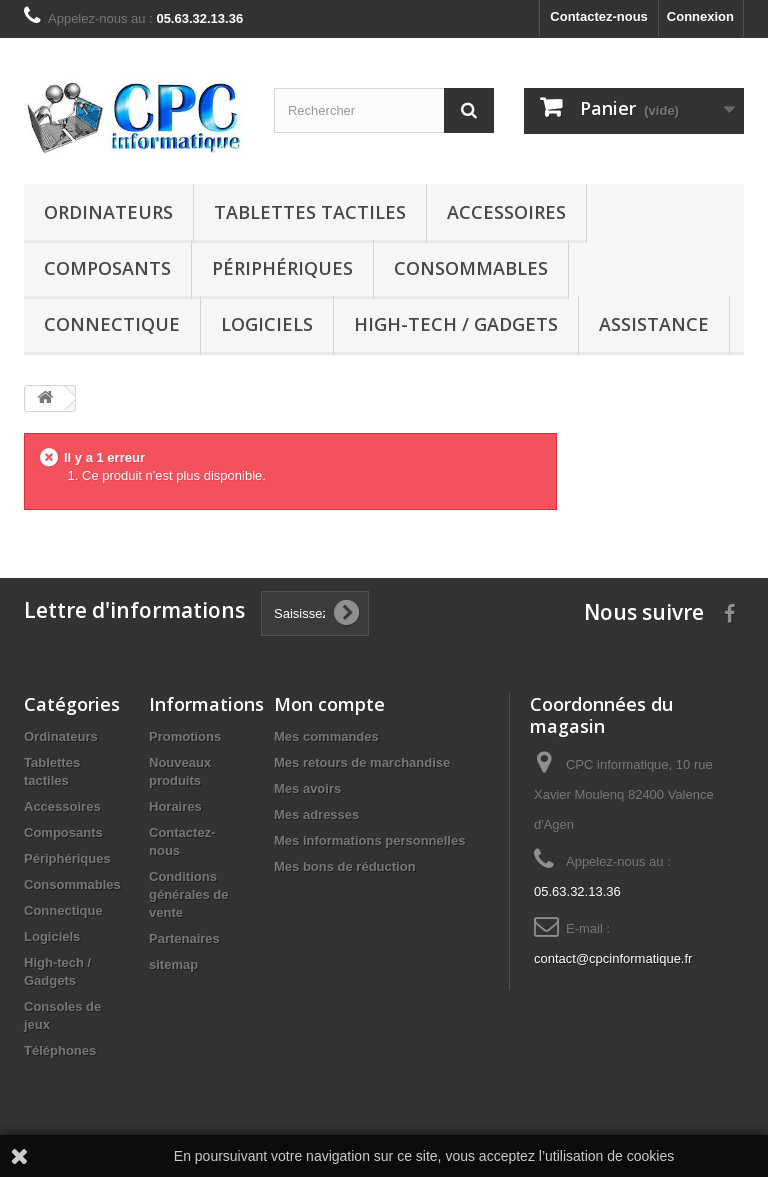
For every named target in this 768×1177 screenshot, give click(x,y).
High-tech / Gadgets (456, 324)
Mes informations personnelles (369, 840)
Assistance (654, 324)
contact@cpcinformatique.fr (613, 958)
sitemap (173, 964)
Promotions (185, 736)
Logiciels (267, 324)
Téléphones (60, 1050)
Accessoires (506, 212)
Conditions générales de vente (189, 894)
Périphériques (282, 268)
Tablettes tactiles (310, 212)
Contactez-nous (599, 16)
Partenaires (184, 938)
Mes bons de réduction (345, 866)
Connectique (112, 324)
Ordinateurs (108, 212)
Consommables (471, 268)
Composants (107, 268)
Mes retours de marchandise (362, 762)
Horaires (175, 806)
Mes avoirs (307, 788)
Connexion (700, 16)
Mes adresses (316, 814)
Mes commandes (326, 736)
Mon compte (329, 704)
